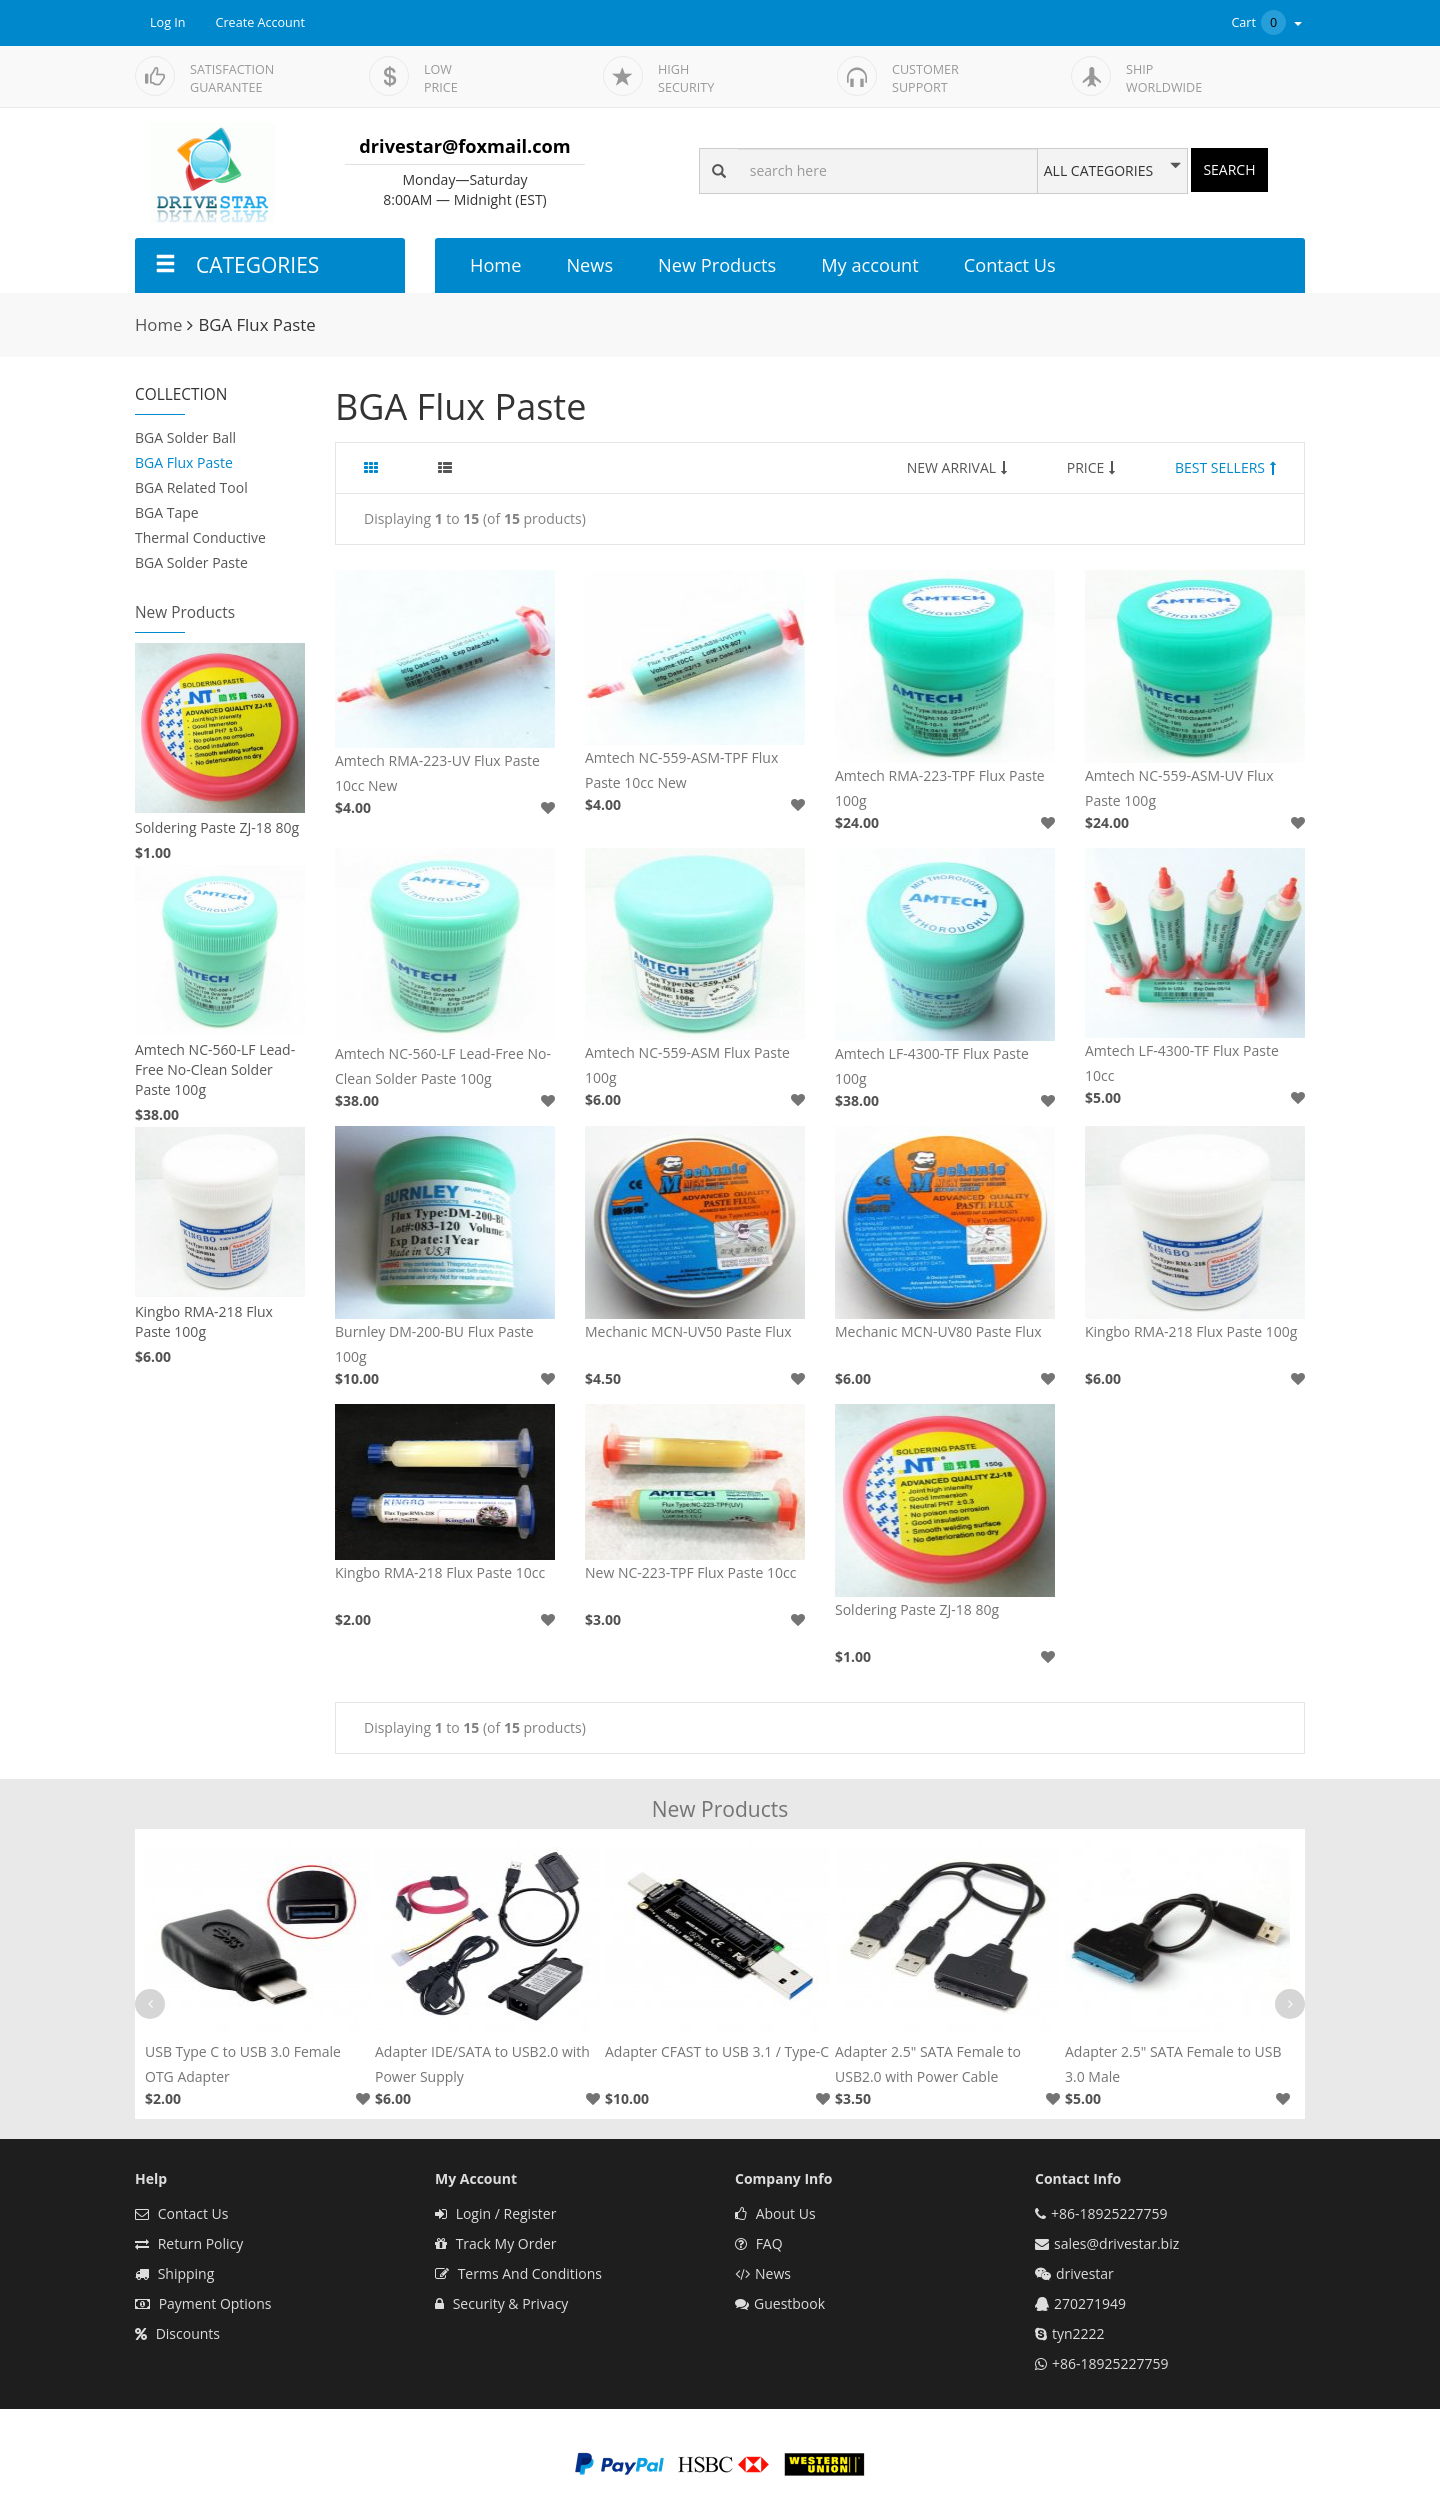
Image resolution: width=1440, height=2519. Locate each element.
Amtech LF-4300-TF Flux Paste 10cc (1182, 1063)
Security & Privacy (501, 2303)
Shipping (174, 2273)
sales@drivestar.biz (1116, 2243)
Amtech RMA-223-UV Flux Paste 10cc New (437, 773)
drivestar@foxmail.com (464, 146)
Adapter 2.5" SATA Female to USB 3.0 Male (1173, 2064)
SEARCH (1229, 169)
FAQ (759, 2243)
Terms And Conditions (518, 2273)
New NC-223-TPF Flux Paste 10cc (690, 1572)
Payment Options (203, 2303)
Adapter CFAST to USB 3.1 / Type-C (717, 2051)
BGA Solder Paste (191, 562)
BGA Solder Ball (185, 437)
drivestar (1085, 2273)
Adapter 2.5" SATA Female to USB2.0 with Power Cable (928, 2064)
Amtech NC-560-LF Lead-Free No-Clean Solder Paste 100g (215, 1069)
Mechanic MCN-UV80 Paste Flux (938, 1331)
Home (495, 265)
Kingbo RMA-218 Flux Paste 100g (204, 1321)
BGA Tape (167, 512)
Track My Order (496, 2243)
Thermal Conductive (200, 537)
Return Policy (189, 2243)
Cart (1268, 22)
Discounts (177, 2333)
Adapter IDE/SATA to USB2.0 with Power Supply (482, 2064)
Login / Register (495, 2213)
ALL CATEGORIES (1098, 171)
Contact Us (1010, 265)
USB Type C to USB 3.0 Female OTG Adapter (243, 2064)
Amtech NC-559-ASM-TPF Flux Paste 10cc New (681, 770)
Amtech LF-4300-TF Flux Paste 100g (932, 1066)
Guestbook (780, 2303)
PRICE (1091, 467)
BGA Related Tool (191, 487)
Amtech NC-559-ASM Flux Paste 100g (687, 1065)
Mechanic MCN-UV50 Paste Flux (688, 1331)
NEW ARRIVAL (957, 467)
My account (869, 265)
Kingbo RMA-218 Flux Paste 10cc (440, 1572)
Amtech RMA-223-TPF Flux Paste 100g (940, 788)
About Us (775, 2213)
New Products (717, 265)
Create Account (261, 22)
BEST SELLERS (1225, 467)
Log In (168, 22)
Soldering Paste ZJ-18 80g (217, 827)
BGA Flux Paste (184, 462)
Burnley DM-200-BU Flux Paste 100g (434, 1344)
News (589, 265)
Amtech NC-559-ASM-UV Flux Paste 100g (1179, 788)
